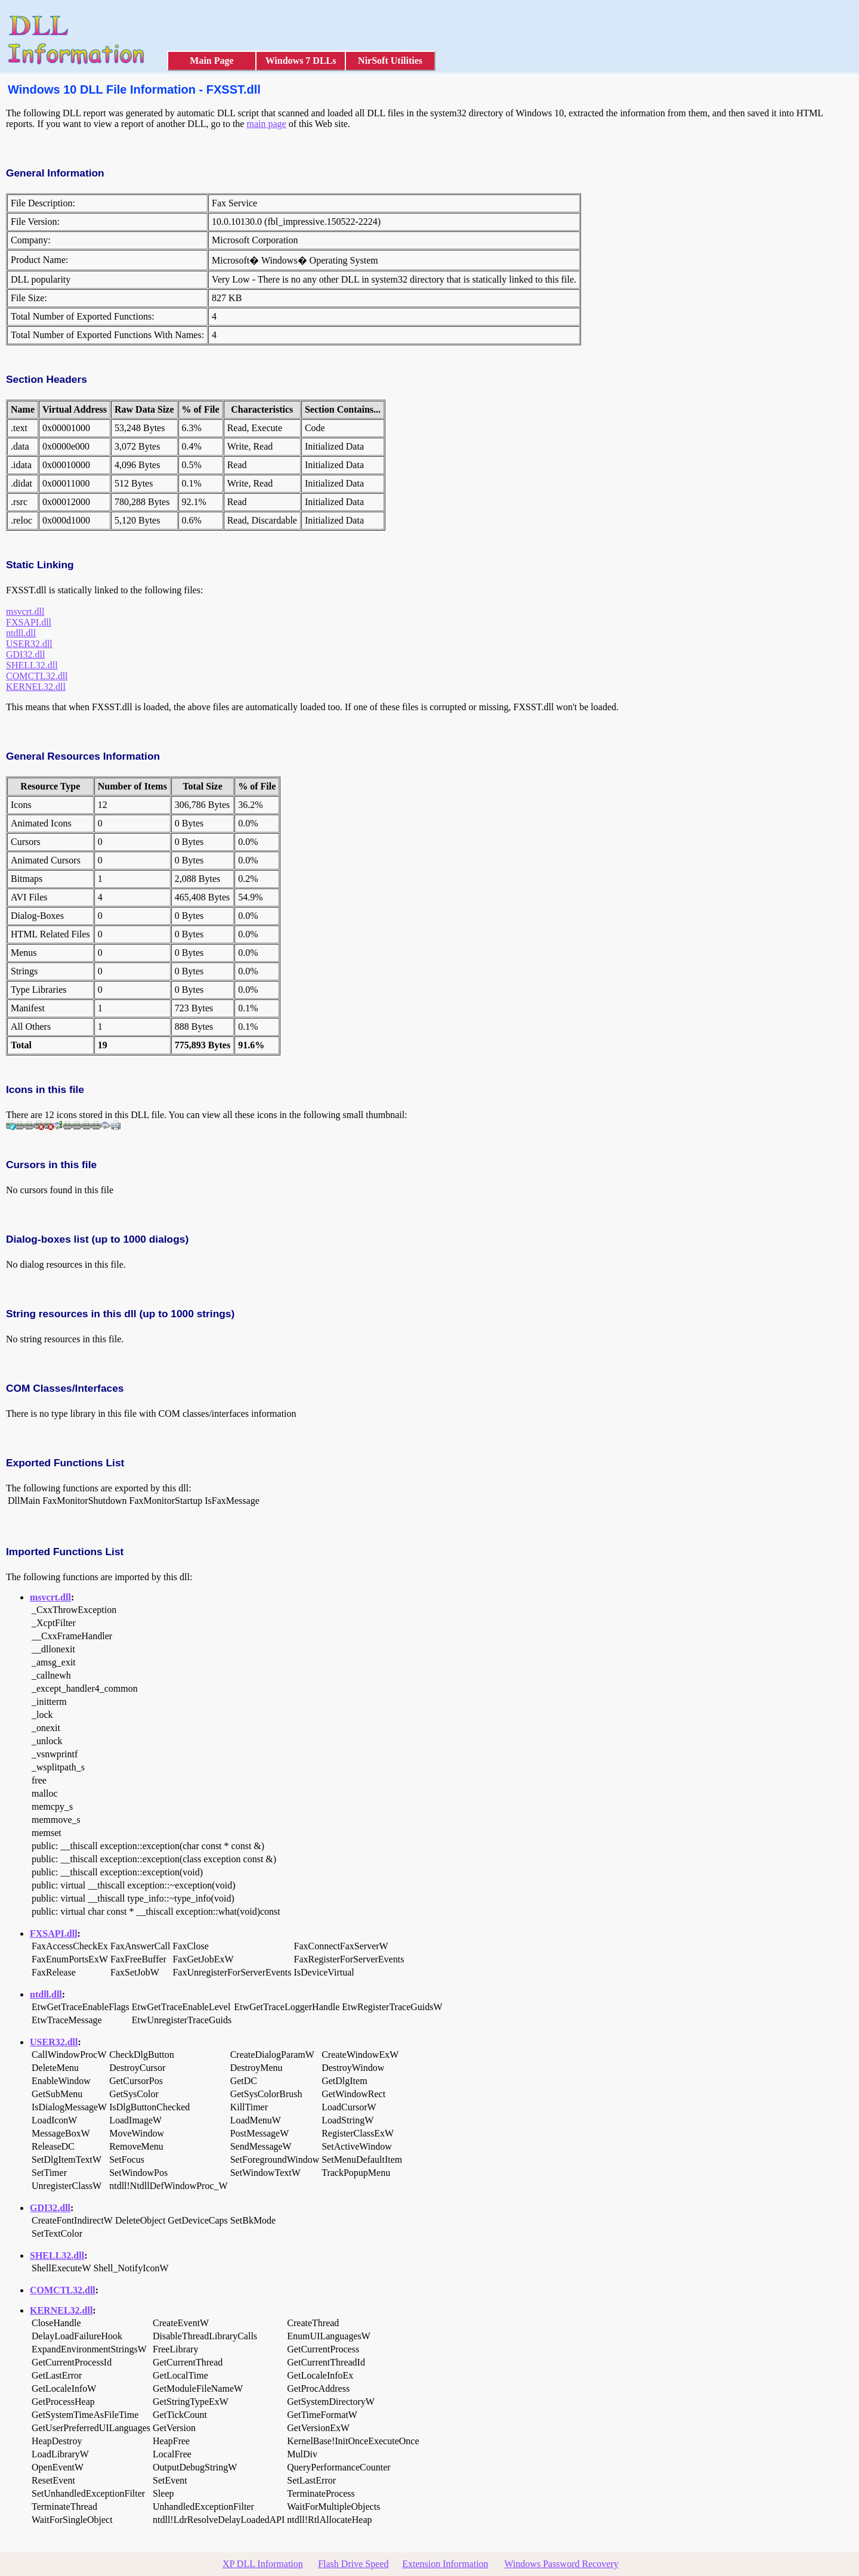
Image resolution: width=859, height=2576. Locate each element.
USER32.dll (29, 644)
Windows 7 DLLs (300, 60)
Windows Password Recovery (561, 2564)
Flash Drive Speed (353, 2564)
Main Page (211, 60)
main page (266, 124)
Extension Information (445, 2564)
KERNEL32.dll (36, 687)
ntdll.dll (21, 633)
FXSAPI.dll (28, 622)
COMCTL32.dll (37, 676)
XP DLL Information (263, 2564)
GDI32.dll (25, 654)
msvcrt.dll (25, 611)
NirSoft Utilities (390, 60)
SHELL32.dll (32, 665)
